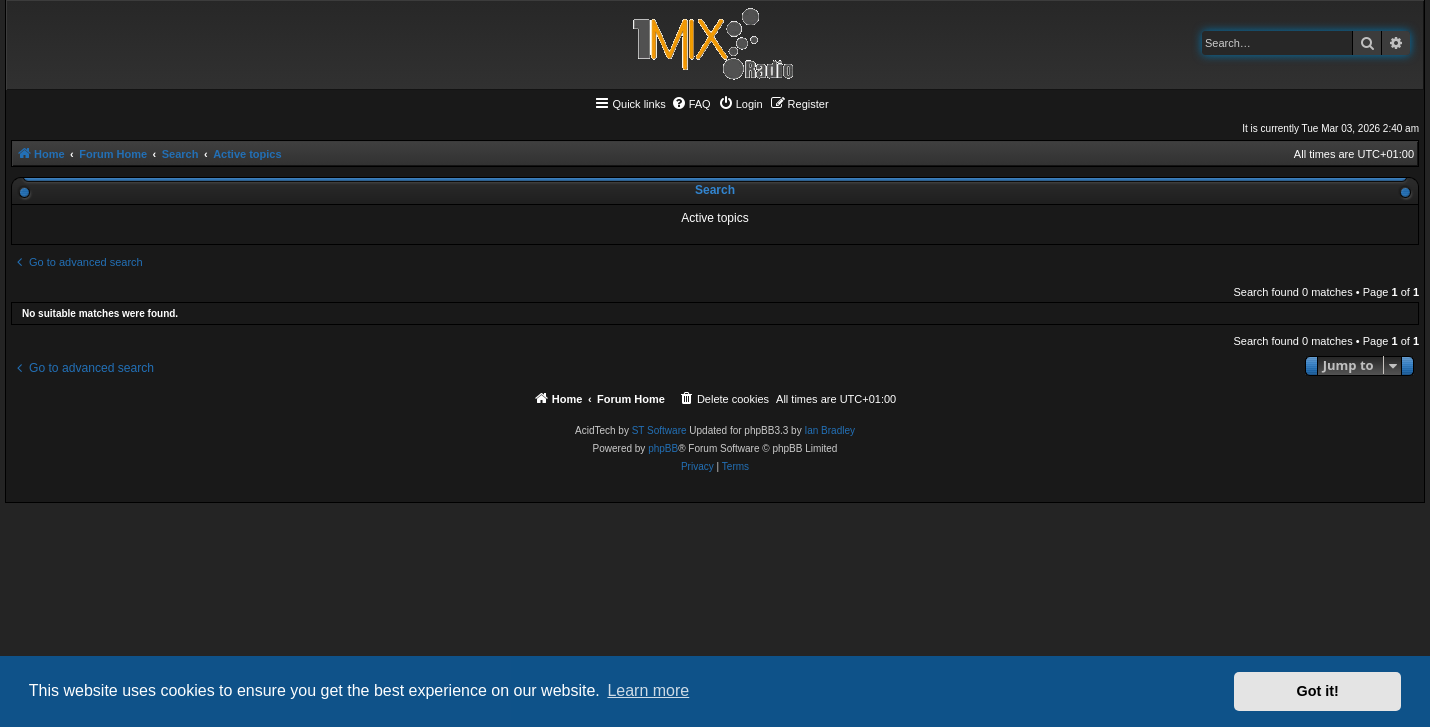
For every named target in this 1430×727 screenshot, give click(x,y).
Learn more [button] (648, 690)
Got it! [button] (1318, 691)
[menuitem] (691, 104)
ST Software (659, 430)
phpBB (663, 448)
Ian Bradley (829, 430)
